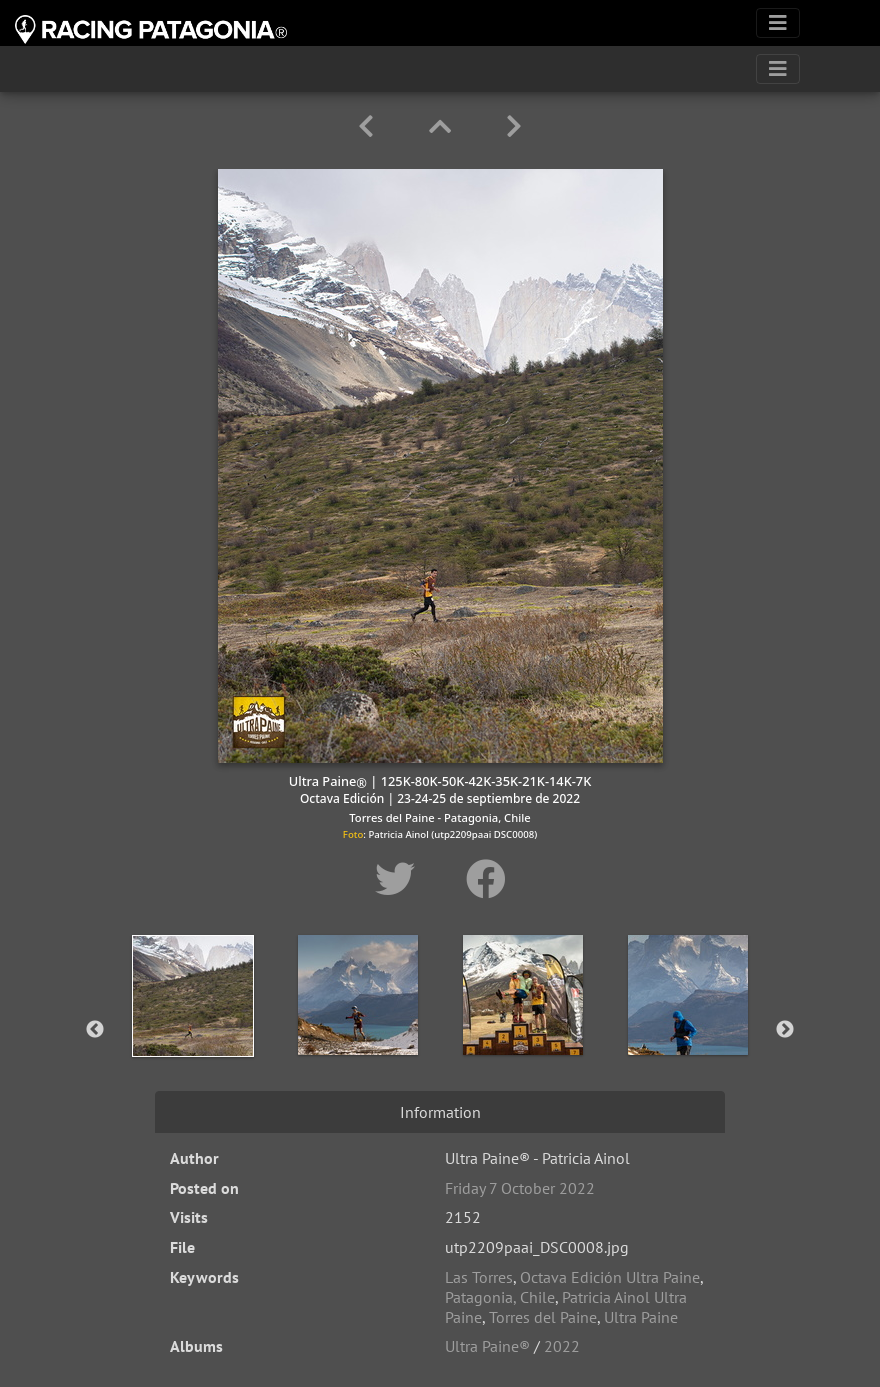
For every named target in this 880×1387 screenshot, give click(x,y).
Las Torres (479, 1277)
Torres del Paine (543, 1317)
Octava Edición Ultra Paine (610, 1277)
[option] (192, 1026)
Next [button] (785, 1030)
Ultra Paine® (487, 1346)
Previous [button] (95, 1030)
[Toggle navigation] (778, 23)
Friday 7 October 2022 (520, 1188)
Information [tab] (440, 1112)
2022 (562, 1346)
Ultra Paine (641, 1317)
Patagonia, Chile (500, 1297)
